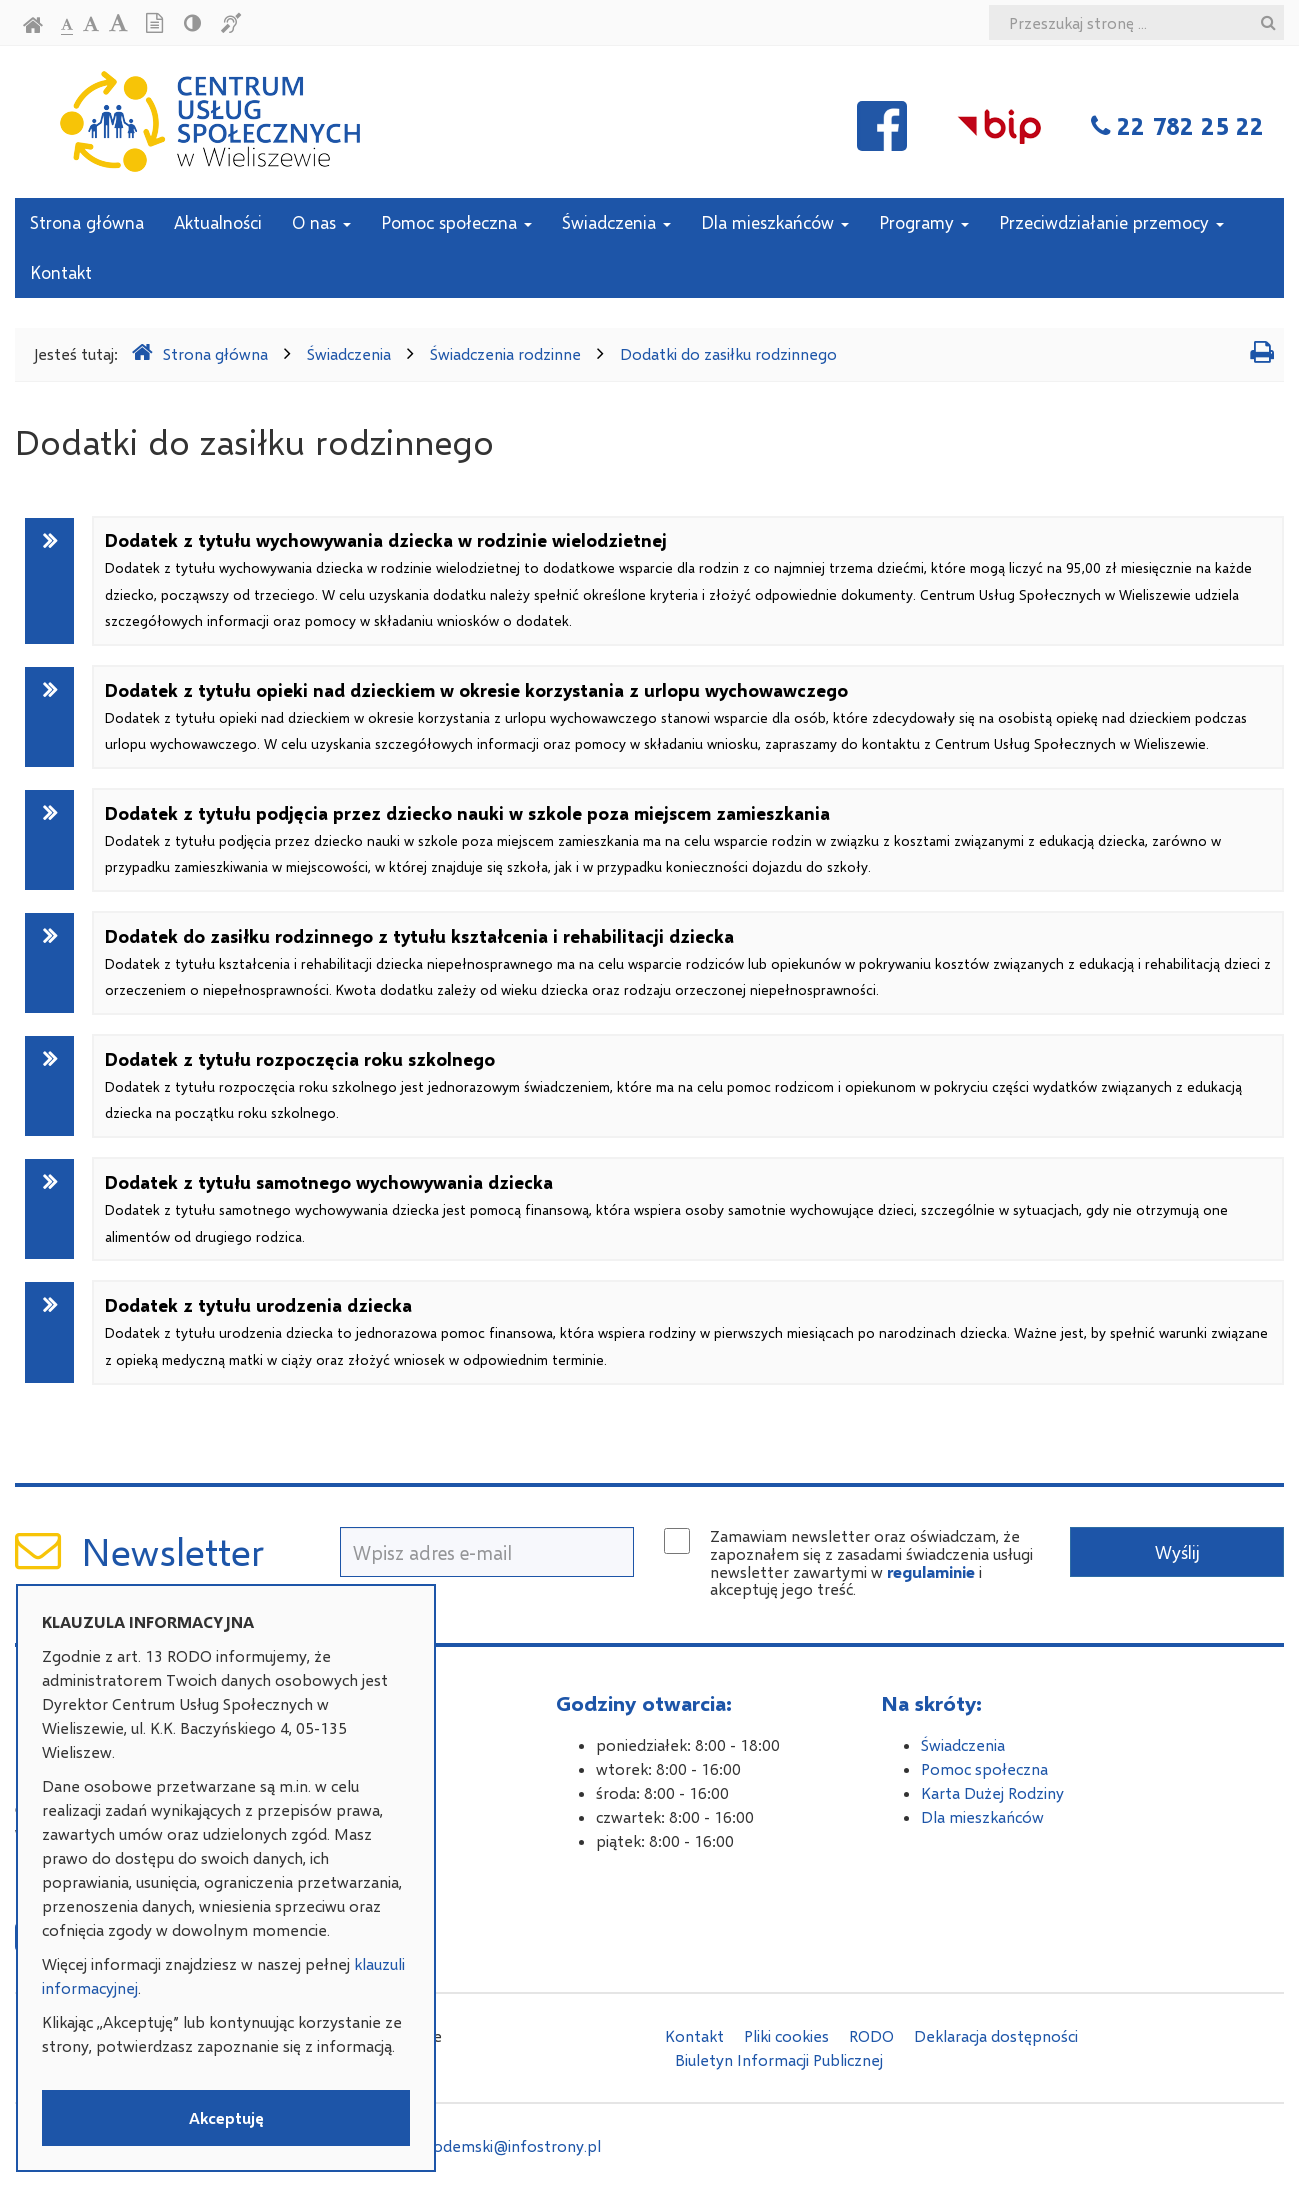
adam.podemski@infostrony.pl (491, 2145)
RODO (871, 2035)
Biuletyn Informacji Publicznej (779, 2059)
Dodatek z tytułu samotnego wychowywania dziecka (666, 1208)
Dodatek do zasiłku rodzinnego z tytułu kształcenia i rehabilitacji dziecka (688, 962)
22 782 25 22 (1190, 125)
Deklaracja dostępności (996, 2035)
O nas (321, 222)
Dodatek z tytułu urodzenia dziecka (686, 1331)
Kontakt (61, 272)
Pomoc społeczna (456, 222)
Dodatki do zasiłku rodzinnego (728, 353)
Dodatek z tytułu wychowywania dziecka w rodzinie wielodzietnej (678, 579)
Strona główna (87, 222)
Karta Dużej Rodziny (992, 1792)
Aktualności (218, 222)
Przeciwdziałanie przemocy (1111, 222)
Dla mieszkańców (775, 222)
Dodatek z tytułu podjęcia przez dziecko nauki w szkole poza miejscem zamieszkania (663, 839)
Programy (924, 222)
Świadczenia (616, 222)
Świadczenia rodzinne (505, 353)
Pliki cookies (786, 2035)
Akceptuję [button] (226, 2117)
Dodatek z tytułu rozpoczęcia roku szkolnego (673, 1085)
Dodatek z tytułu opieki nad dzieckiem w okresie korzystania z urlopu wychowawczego (676, 716)
